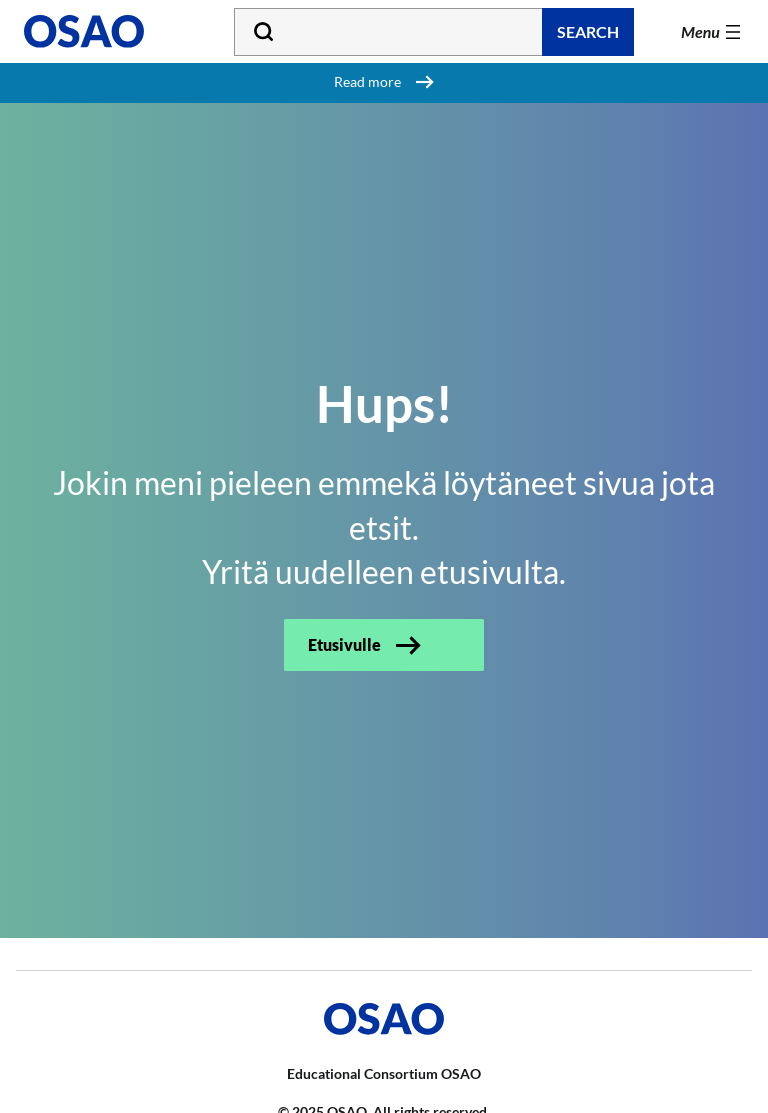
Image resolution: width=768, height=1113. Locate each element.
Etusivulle (344, 644)
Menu (700, 31)
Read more (367, 81)
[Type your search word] (434, 32)
